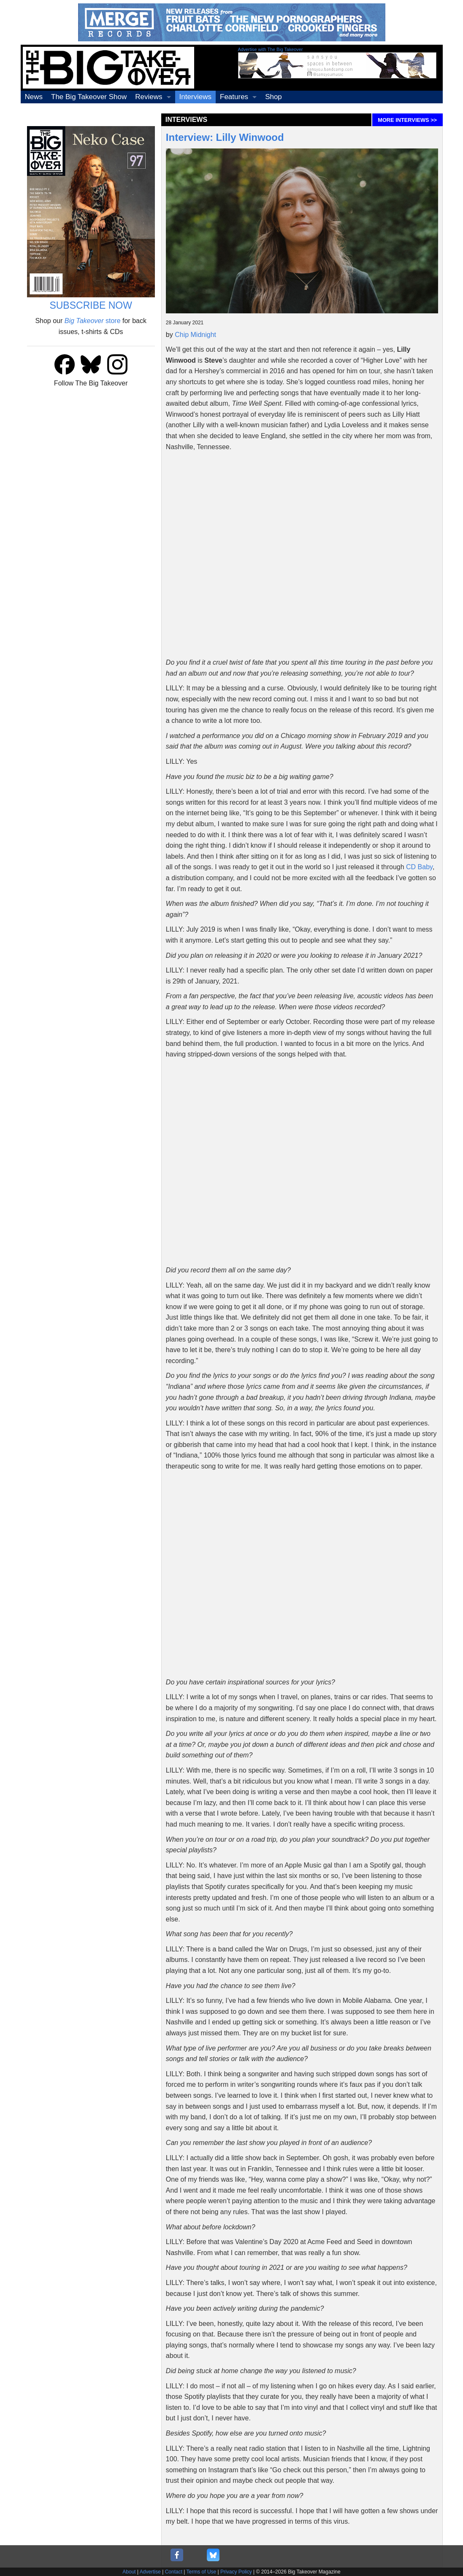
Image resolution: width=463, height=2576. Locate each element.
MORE (407, 120)
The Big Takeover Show (89, 97)
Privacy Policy (236, 2572)
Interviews (195, 97)
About (128, 2572)
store (93, 320)
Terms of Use (202, 2572)
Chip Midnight (195, 334)
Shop (273, 97)
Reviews (148, 97)
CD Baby (419, 866)
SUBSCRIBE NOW (90, 305)
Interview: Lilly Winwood (225, 137)
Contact (173, 2572)
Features (234, 97)
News (34, 97)
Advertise (150, 2572)
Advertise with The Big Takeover (270, 49)
